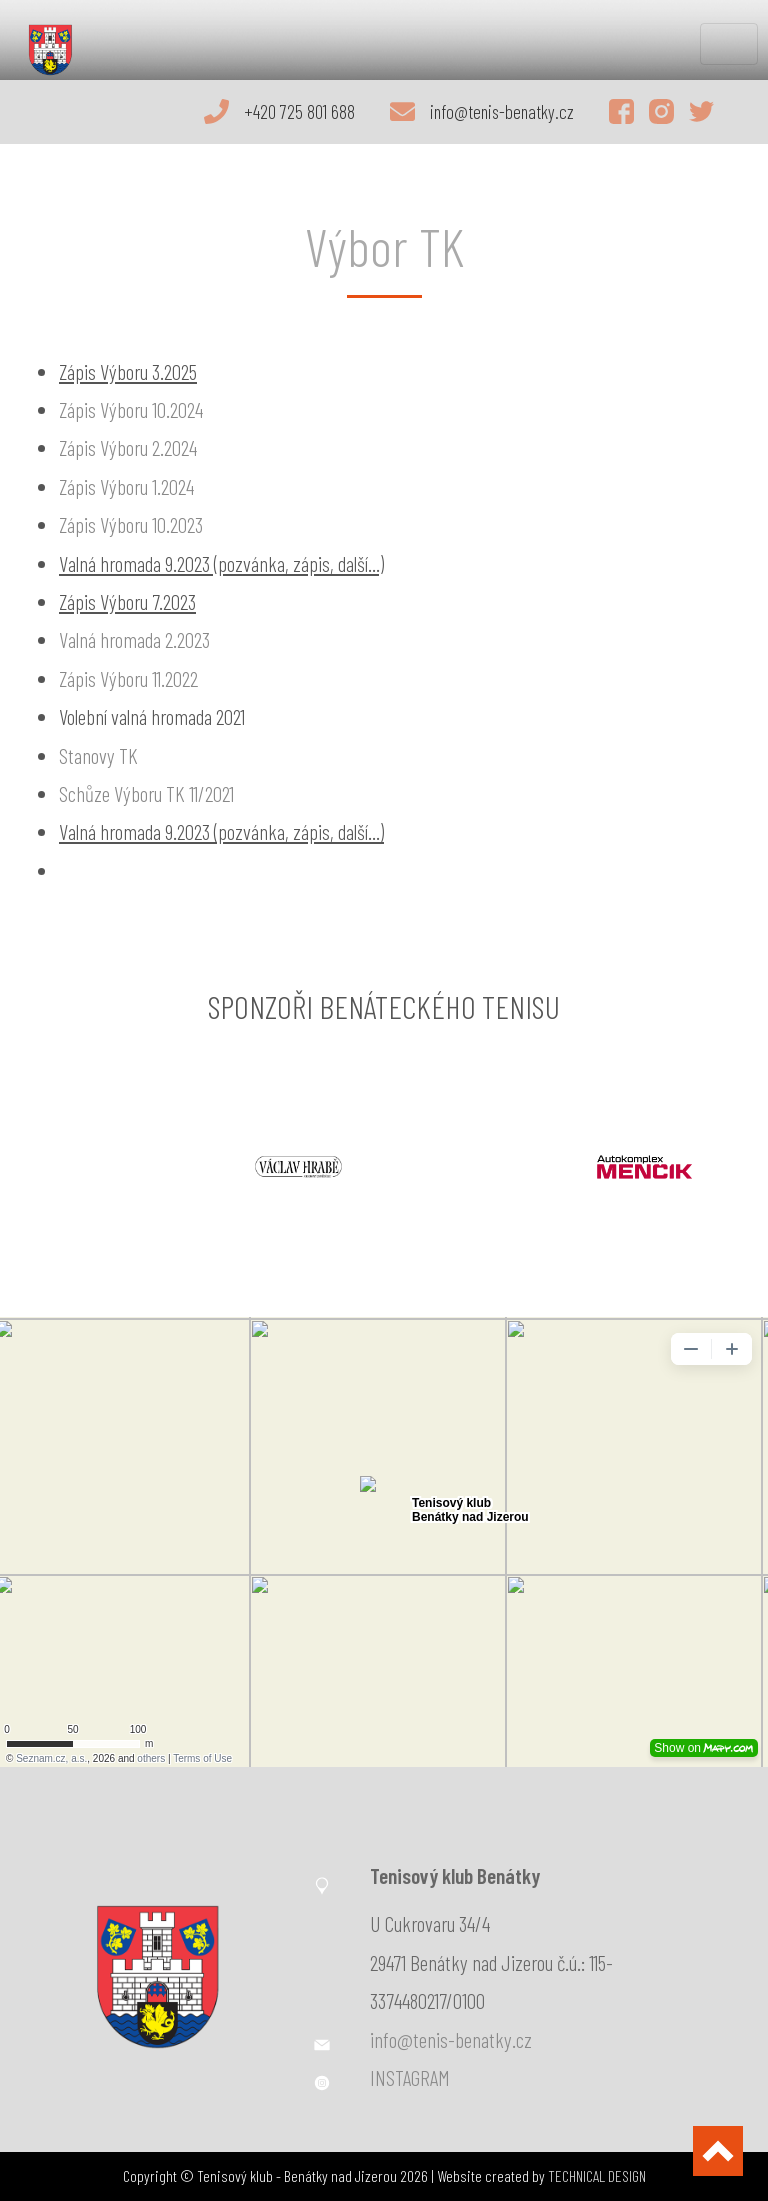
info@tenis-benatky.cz (451, 2039)
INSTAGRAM (410, 2077)
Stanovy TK (98, 755)
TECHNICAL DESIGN (597, 2175)
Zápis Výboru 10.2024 (131, 409)
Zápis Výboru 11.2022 (128, 678)
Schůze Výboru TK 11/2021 (146, 793)
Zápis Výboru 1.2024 (126, 486)
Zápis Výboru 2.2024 (128, 447)
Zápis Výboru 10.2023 (131, 524)
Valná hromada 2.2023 (134, 639)
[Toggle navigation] (729, 44)
